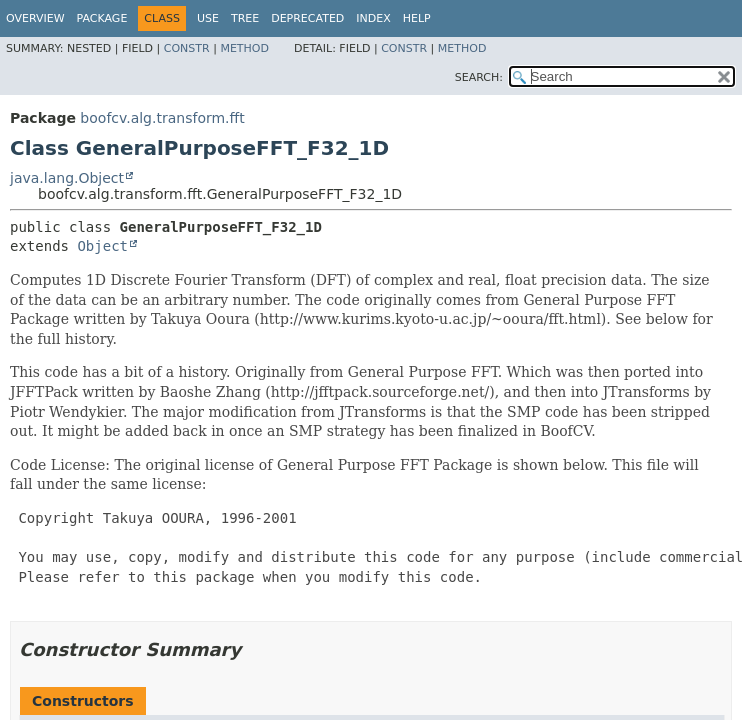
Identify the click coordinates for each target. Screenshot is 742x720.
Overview (35, 18)
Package (102, 18)
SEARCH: (479, 77)
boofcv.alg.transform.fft (162, 118)
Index (373, 18)
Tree (245, 18)
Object (102, 246)
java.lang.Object (67, 178)
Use (208, 18)
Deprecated (307, 18)
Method (244, 48)
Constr (187, 48)
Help (417, 18)
